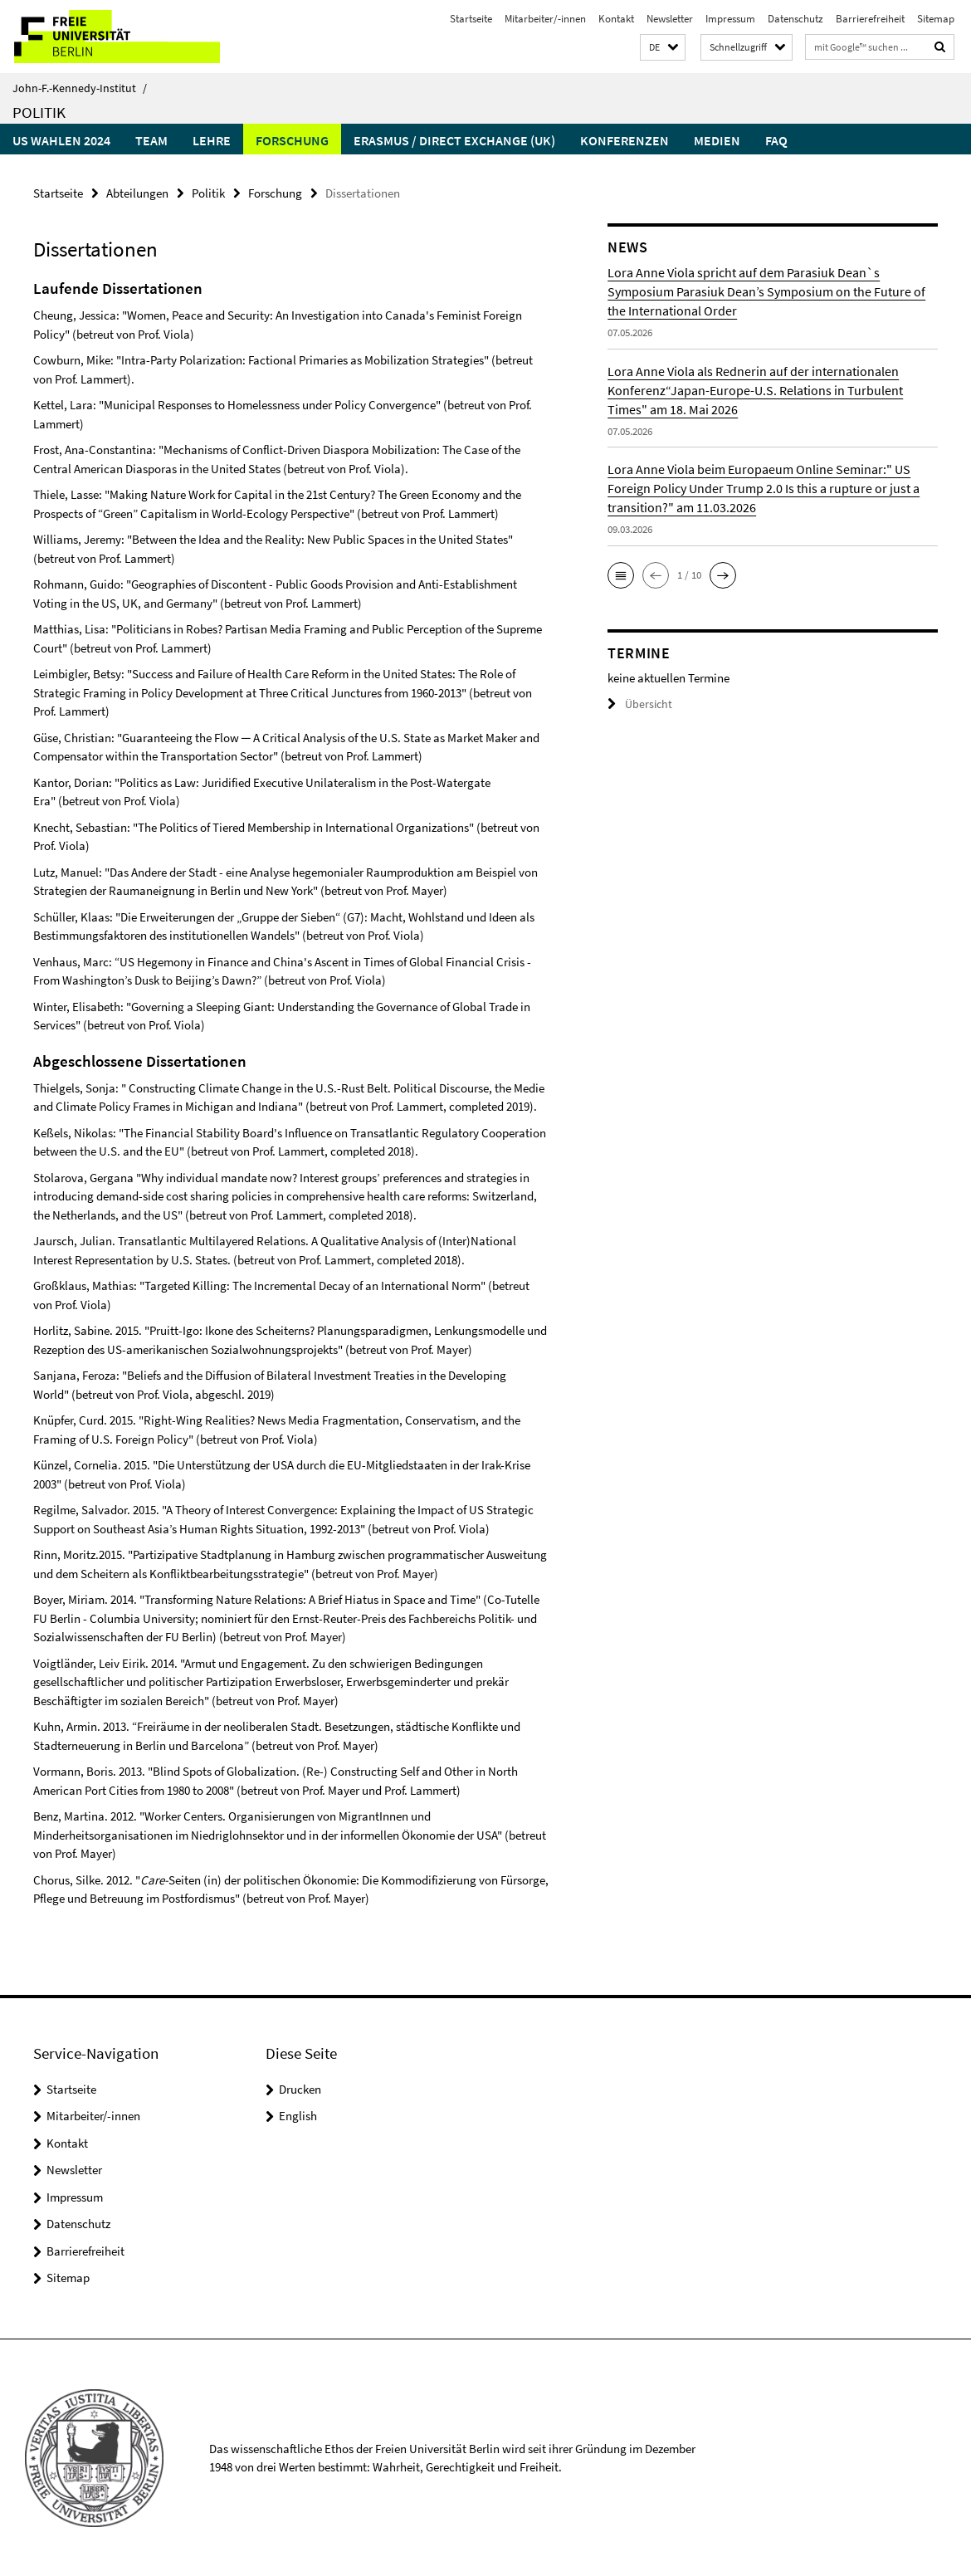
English (298, 2115)
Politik (39, 112)
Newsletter (670, 19)
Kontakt (616, 19)
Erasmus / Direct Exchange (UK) (454, 140)
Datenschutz (795, 19)
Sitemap (935, 19)
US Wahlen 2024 (61, 140)
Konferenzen (624, 140)
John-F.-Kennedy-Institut (79, 88)
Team (151, 140)
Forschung (292, 140)
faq (776, 140)
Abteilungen (137, 192)
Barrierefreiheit (870, 19)
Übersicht (637, 704)
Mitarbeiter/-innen (545, 19)
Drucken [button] (300, 2088)
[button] (663, 47)
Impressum (730, 19)
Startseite (471, 19)
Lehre (212, 140)
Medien (717, 140)
